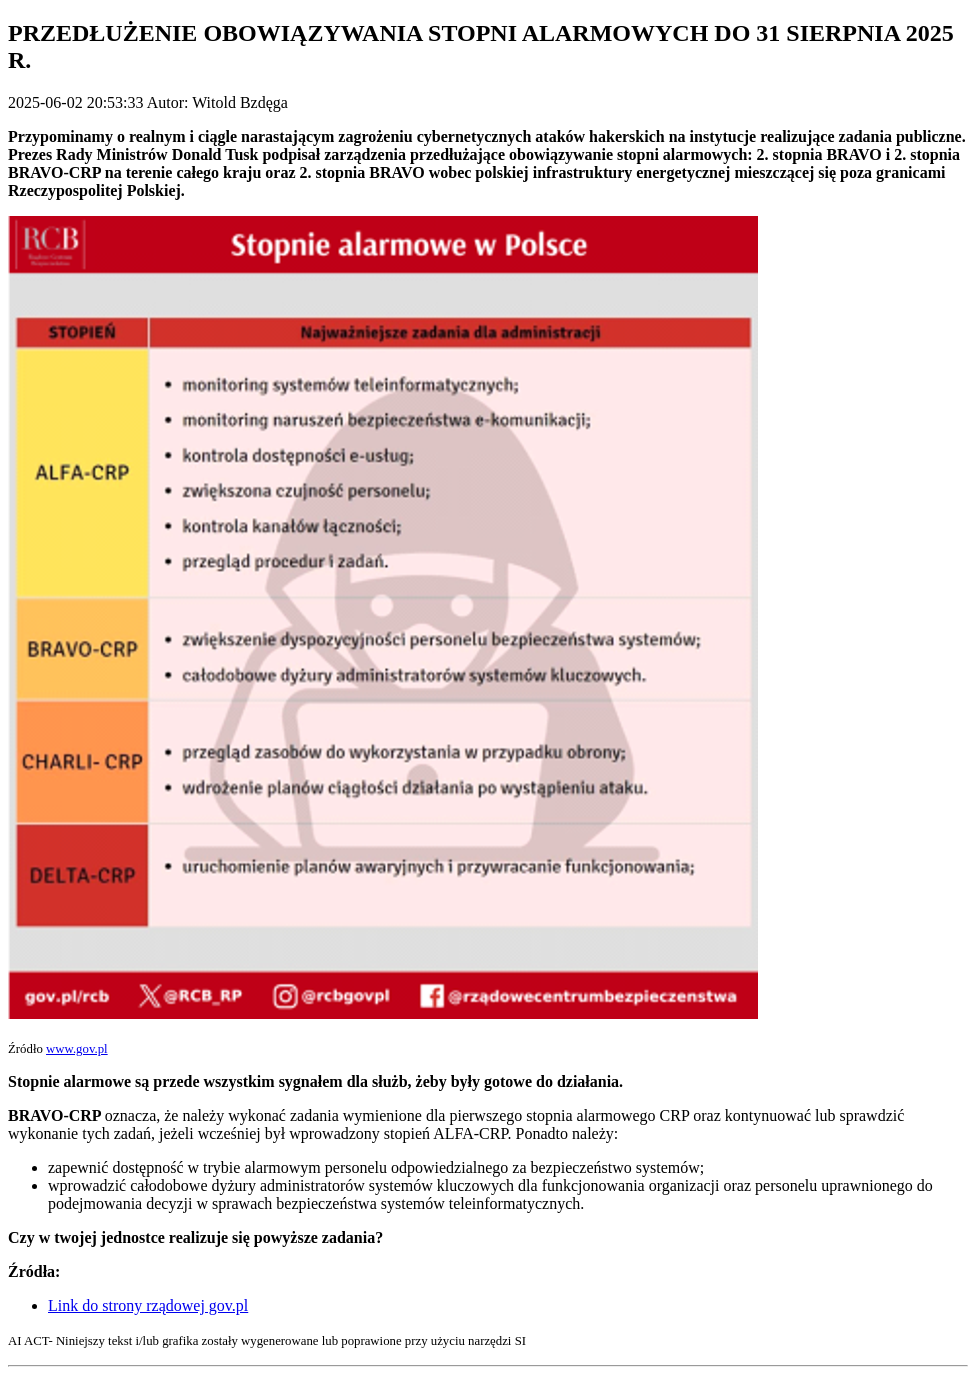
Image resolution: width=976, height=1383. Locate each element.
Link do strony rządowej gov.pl (148, 1305)
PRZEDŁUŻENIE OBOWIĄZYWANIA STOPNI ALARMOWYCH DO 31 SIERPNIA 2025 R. (481, 46)
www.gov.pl (77, 1049)
